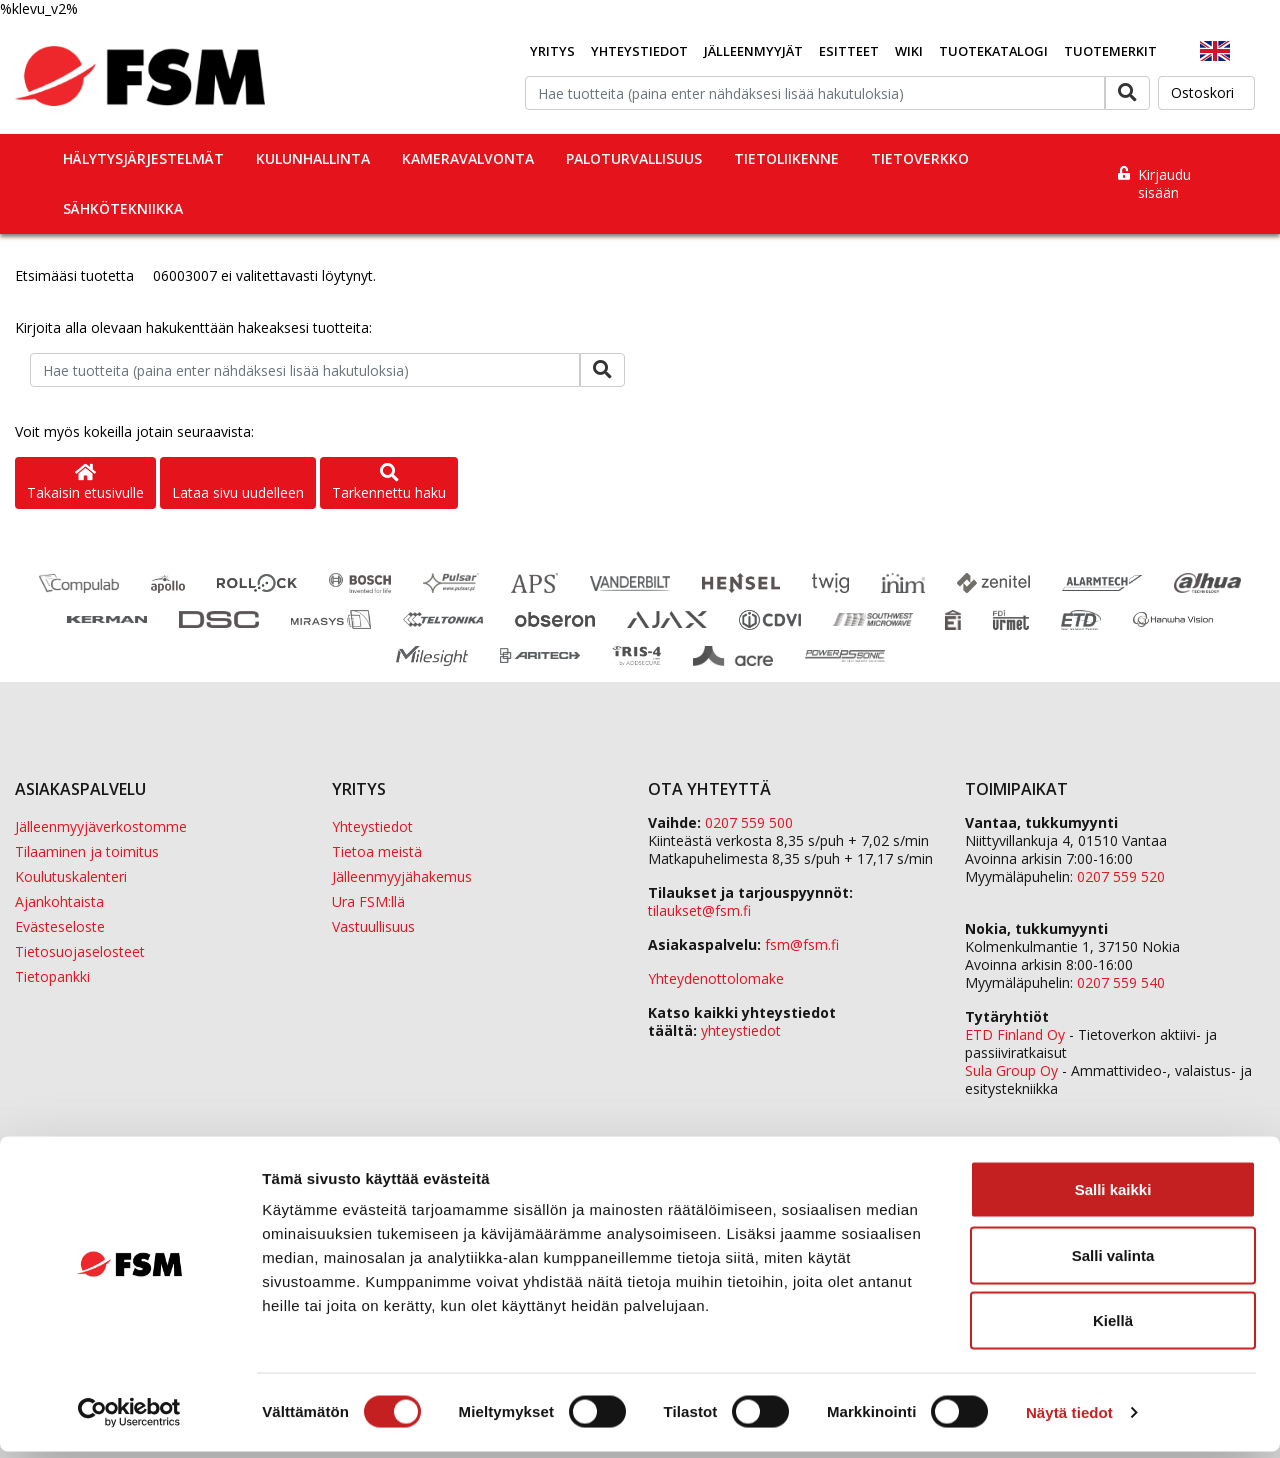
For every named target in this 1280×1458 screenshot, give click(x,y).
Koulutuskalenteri (71, 876)
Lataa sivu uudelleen (238, 492)
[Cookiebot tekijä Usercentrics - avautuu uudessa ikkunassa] (129, 1419)
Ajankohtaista (59, 901)
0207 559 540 (1121, 982)
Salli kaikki (1113, 1195)
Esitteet (849, 51)
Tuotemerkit (1110, 51)
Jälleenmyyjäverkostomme (101, 826)
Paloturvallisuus (634, 158)
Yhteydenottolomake (716, 978)
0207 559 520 (1121, 876)
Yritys (552, 51)
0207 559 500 (749, 822)
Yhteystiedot (639, 51)
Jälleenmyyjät (753, 51)
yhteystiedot (741, 1030)
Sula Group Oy (1011, 1070)
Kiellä (1113, 1326)
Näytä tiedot (1069, 1418)
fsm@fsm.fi (802, 944)
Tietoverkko (920, 158)
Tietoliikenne (786, 158)
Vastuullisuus (373, 926)
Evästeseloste (60, 926)
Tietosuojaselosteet (80, 951)
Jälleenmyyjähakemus (402, 876)
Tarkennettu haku (389, 483)
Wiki (909, 51)
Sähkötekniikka (123, 208)
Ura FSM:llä (368, 901)
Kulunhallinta (313, 158)
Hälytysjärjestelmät (143, 158)
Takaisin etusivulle (85, 483)
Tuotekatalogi (993, 51)
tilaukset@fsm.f (699, 910)
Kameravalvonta (468, 158)
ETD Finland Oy (1015, 1034)
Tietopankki (52, 976)
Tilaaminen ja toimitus (87, 851)
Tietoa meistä (377, 851)
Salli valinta (1113, 1261)
